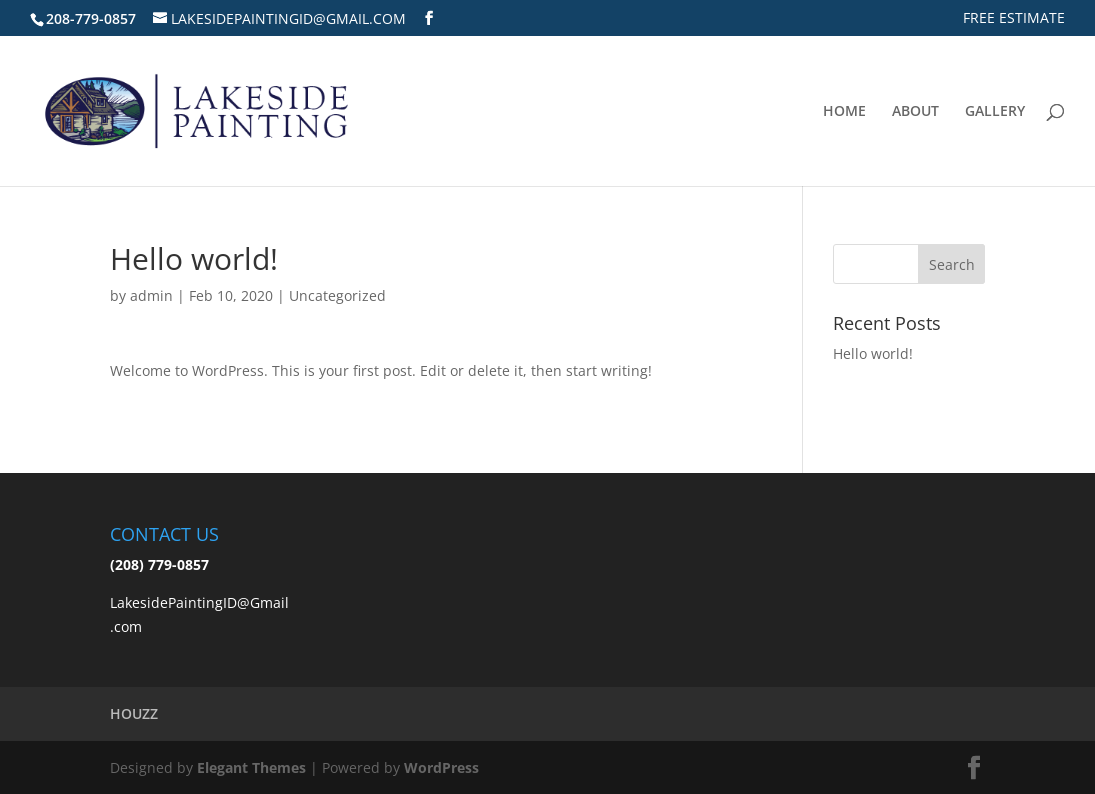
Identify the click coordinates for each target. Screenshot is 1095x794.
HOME (844, 112)
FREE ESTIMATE (1014, 19)
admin (151, 295)
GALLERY (995, 112)
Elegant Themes (251, 767)
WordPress (441, 767)
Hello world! (873, 353)
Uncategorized (337, 295)
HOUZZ (134, 713)
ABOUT (915, 112)
